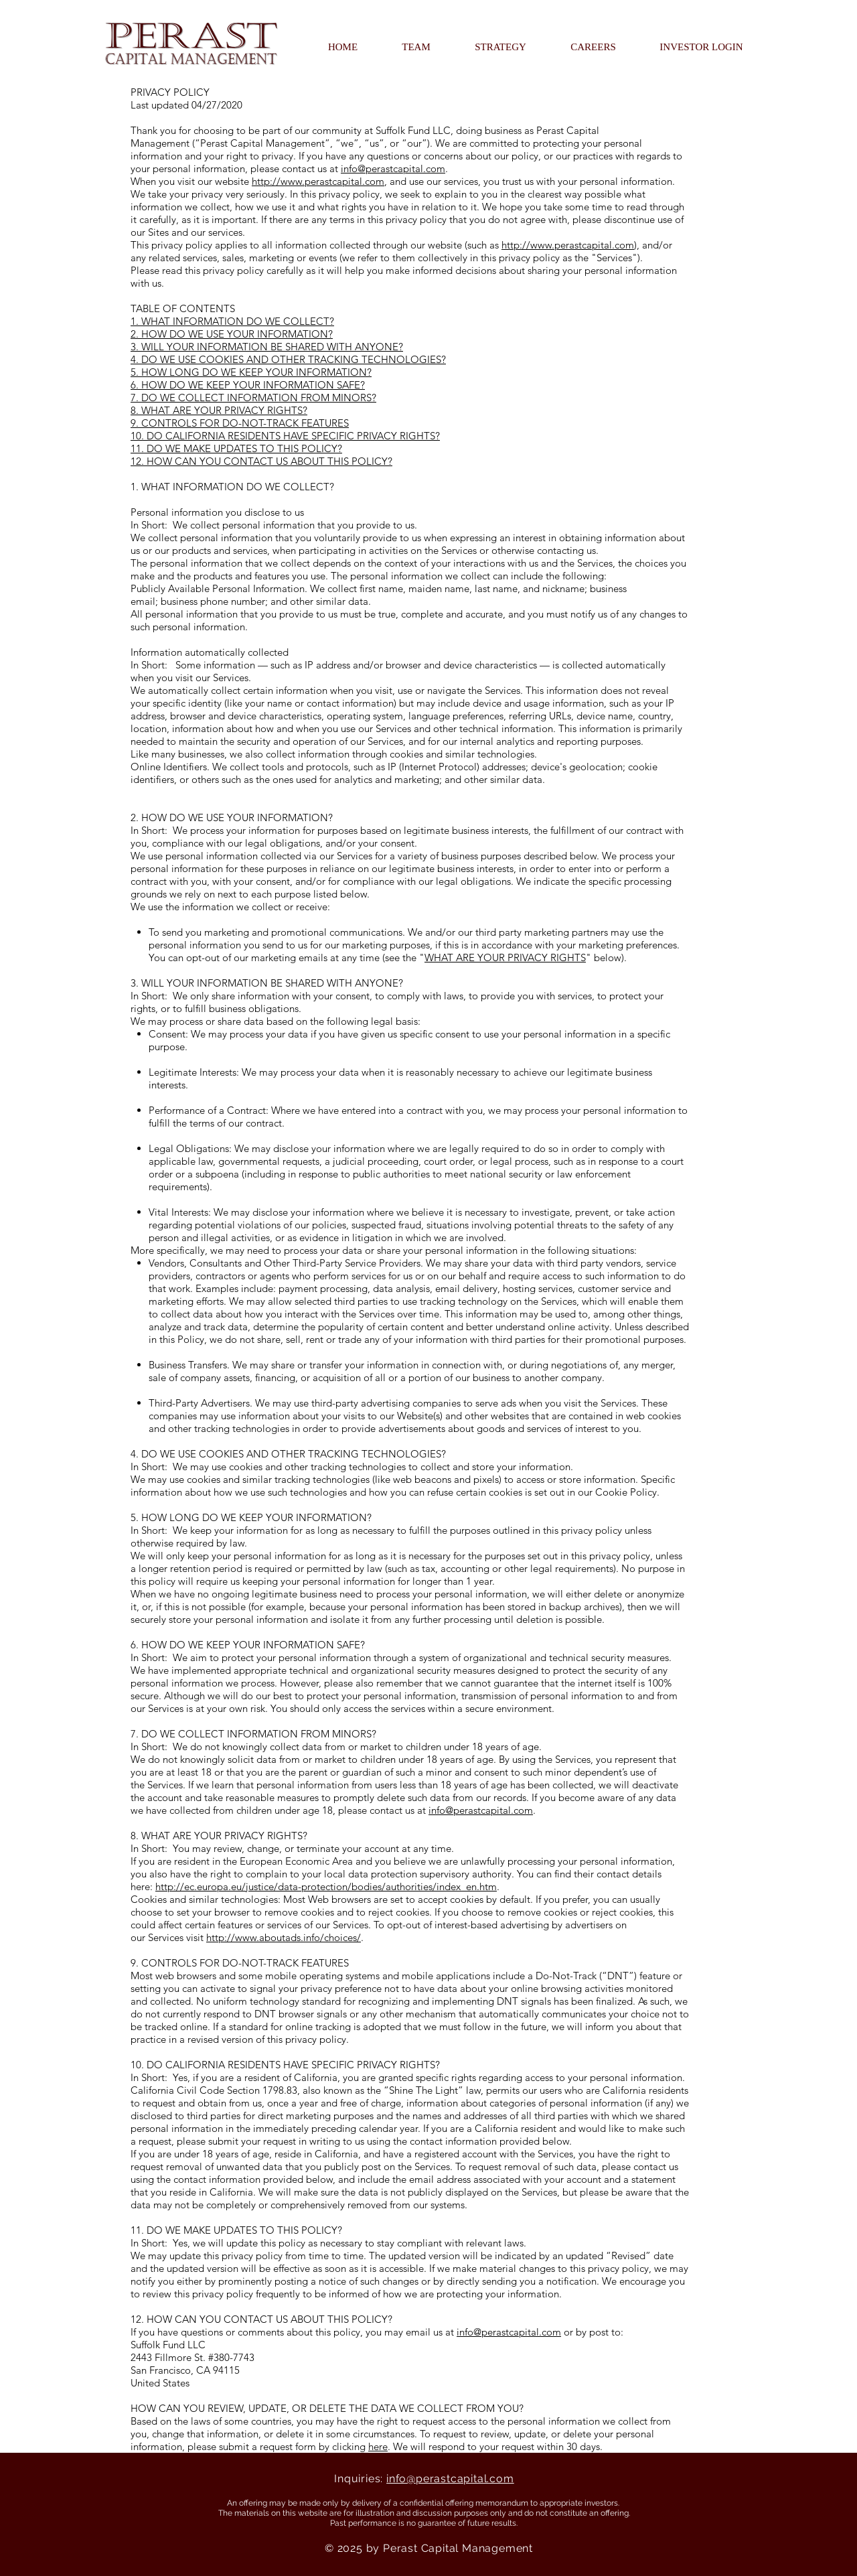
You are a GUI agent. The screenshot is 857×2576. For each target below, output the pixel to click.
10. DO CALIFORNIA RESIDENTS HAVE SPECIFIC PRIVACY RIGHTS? (285, 435)
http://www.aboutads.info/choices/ (283, 1937)
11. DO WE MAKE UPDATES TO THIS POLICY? (236, 448)
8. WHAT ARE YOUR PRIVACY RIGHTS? (219, 410)
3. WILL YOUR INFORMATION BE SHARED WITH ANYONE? (267, 346)
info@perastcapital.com (393, 168)
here (378, 2446)
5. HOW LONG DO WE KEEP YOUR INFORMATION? (251, 372)
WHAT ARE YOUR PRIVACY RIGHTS (505, 957)
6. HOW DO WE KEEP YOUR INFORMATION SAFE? (248, 384)
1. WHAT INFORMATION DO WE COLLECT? (232, 321)
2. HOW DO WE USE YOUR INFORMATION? (232, 334)
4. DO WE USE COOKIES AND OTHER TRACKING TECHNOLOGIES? (288, 359)
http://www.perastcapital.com (318, 181)
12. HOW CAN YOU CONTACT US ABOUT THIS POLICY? (261, 461)
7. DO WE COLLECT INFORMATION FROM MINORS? (253, 397)
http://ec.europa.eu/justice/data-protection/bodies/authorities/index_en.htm (326, 1886)
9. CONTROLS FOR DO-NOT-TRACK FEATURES (240, 423)
